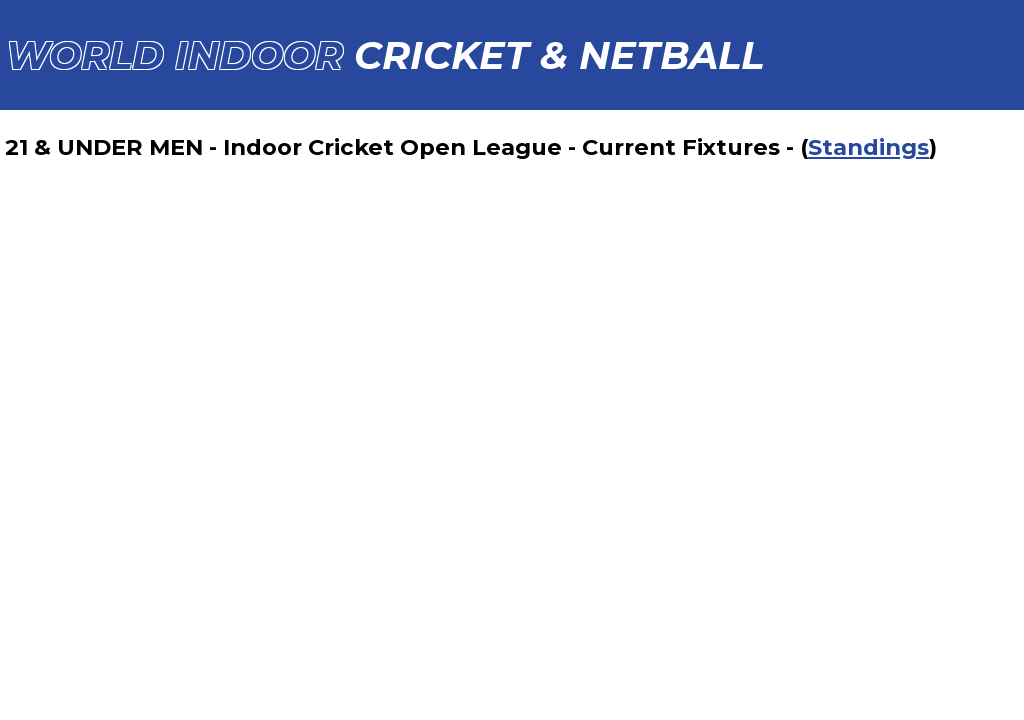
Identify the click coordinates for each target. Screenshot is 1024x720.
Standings (868, 147)
